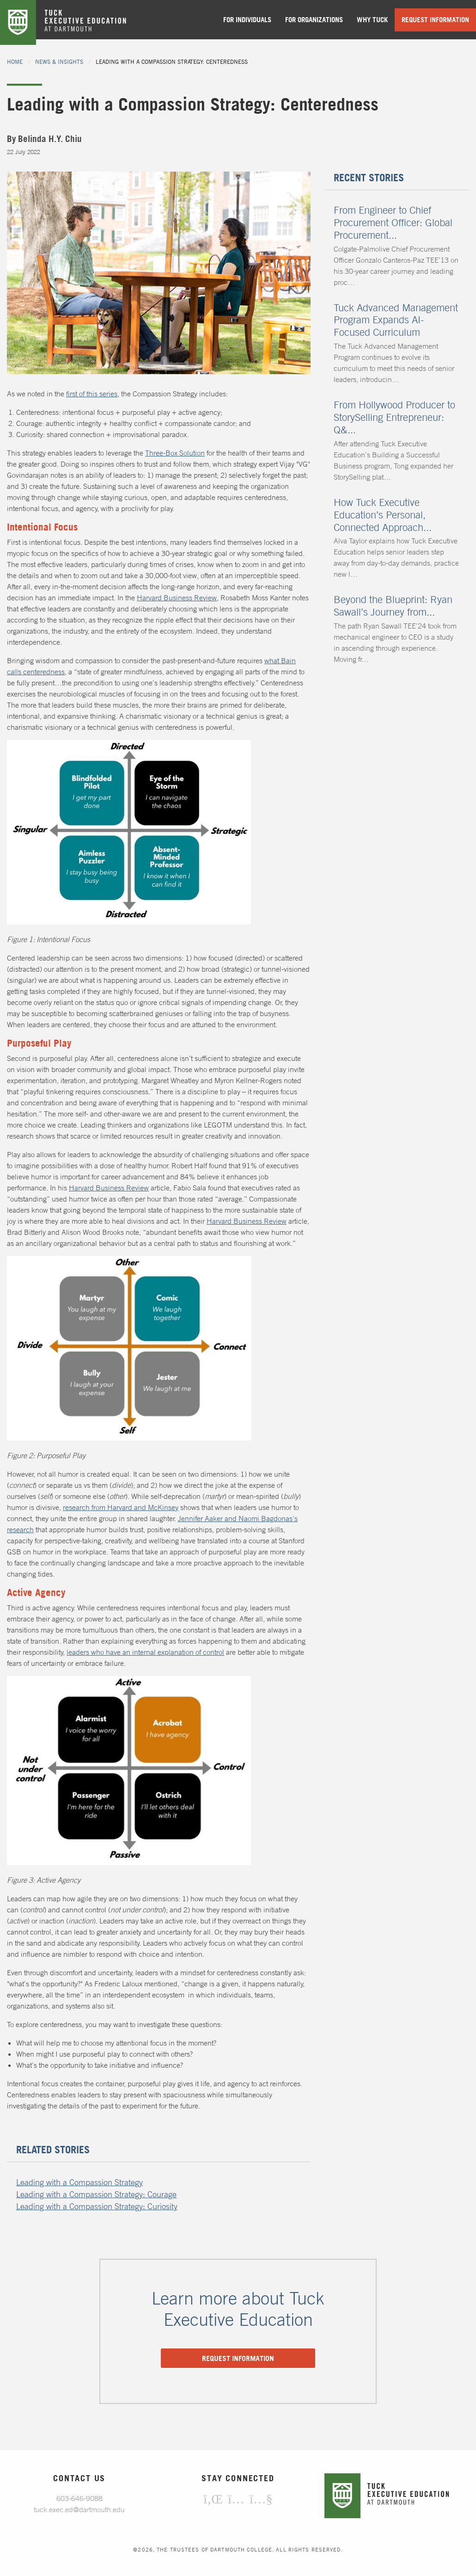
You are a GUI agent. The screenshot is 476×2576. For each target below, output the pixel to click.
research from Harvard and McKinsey (120, 1507)
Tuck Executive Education (92, 22)
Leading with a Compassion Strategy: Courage (96, 2194)
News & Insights (59, 61)
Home (15, 61)
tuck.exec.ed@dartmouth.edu (79, 2509)
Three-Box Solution (175, 452)
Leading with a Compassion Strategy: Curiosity (96, 2206)
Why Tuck (372, 19)
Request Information (435, 19)
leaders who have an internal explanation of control (145, 1652)
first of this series (91, 393)
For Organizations (314, 19)
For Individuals (247, 19)
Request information (238, 2358)
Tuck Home (18, 22)
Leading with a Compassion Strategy (79, 2182)
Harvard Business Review (177, 597)
